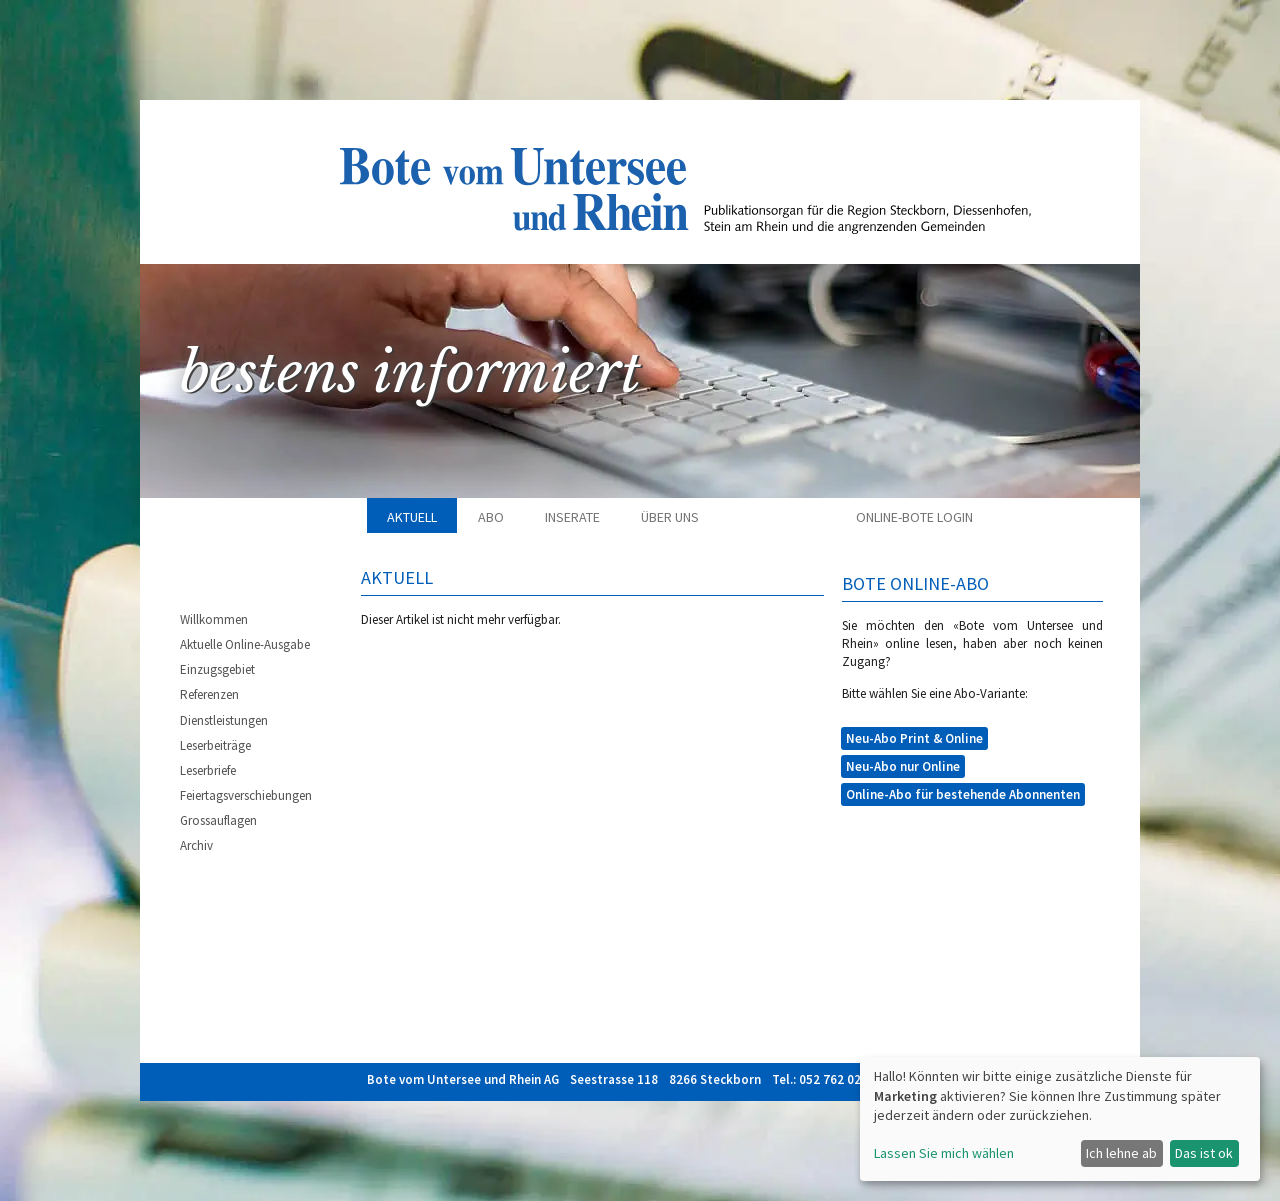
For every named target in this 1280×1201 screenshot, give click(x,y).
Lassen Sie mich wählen (944, 1153)
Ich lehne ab (1121, 1153)
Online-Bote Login (914, 517)
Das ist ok (1204, 1153)
